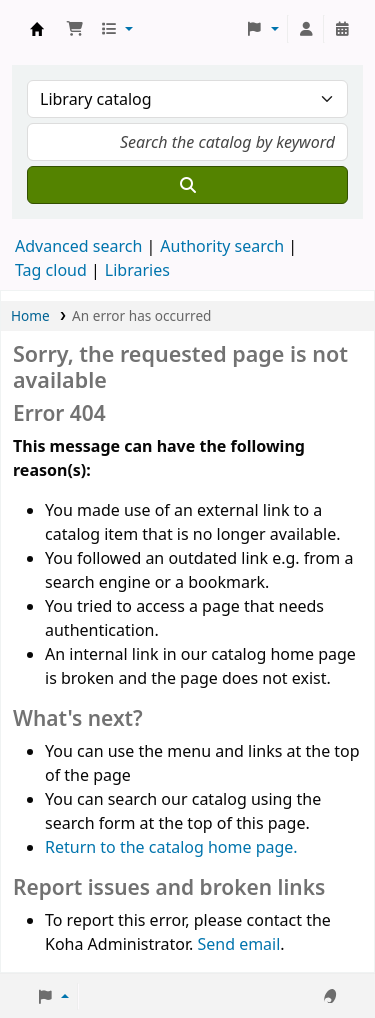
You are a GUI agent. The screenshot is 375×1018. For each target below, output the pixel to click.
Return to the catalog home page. (171, 847)
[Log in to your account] (306, 29)
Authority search (222, 246)
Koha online (37, 29)
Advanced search (78, 246)
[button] (75, 29)
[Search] (187, 185)
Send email (238, 944)
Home (30, 315)
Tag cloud (51, 270)
